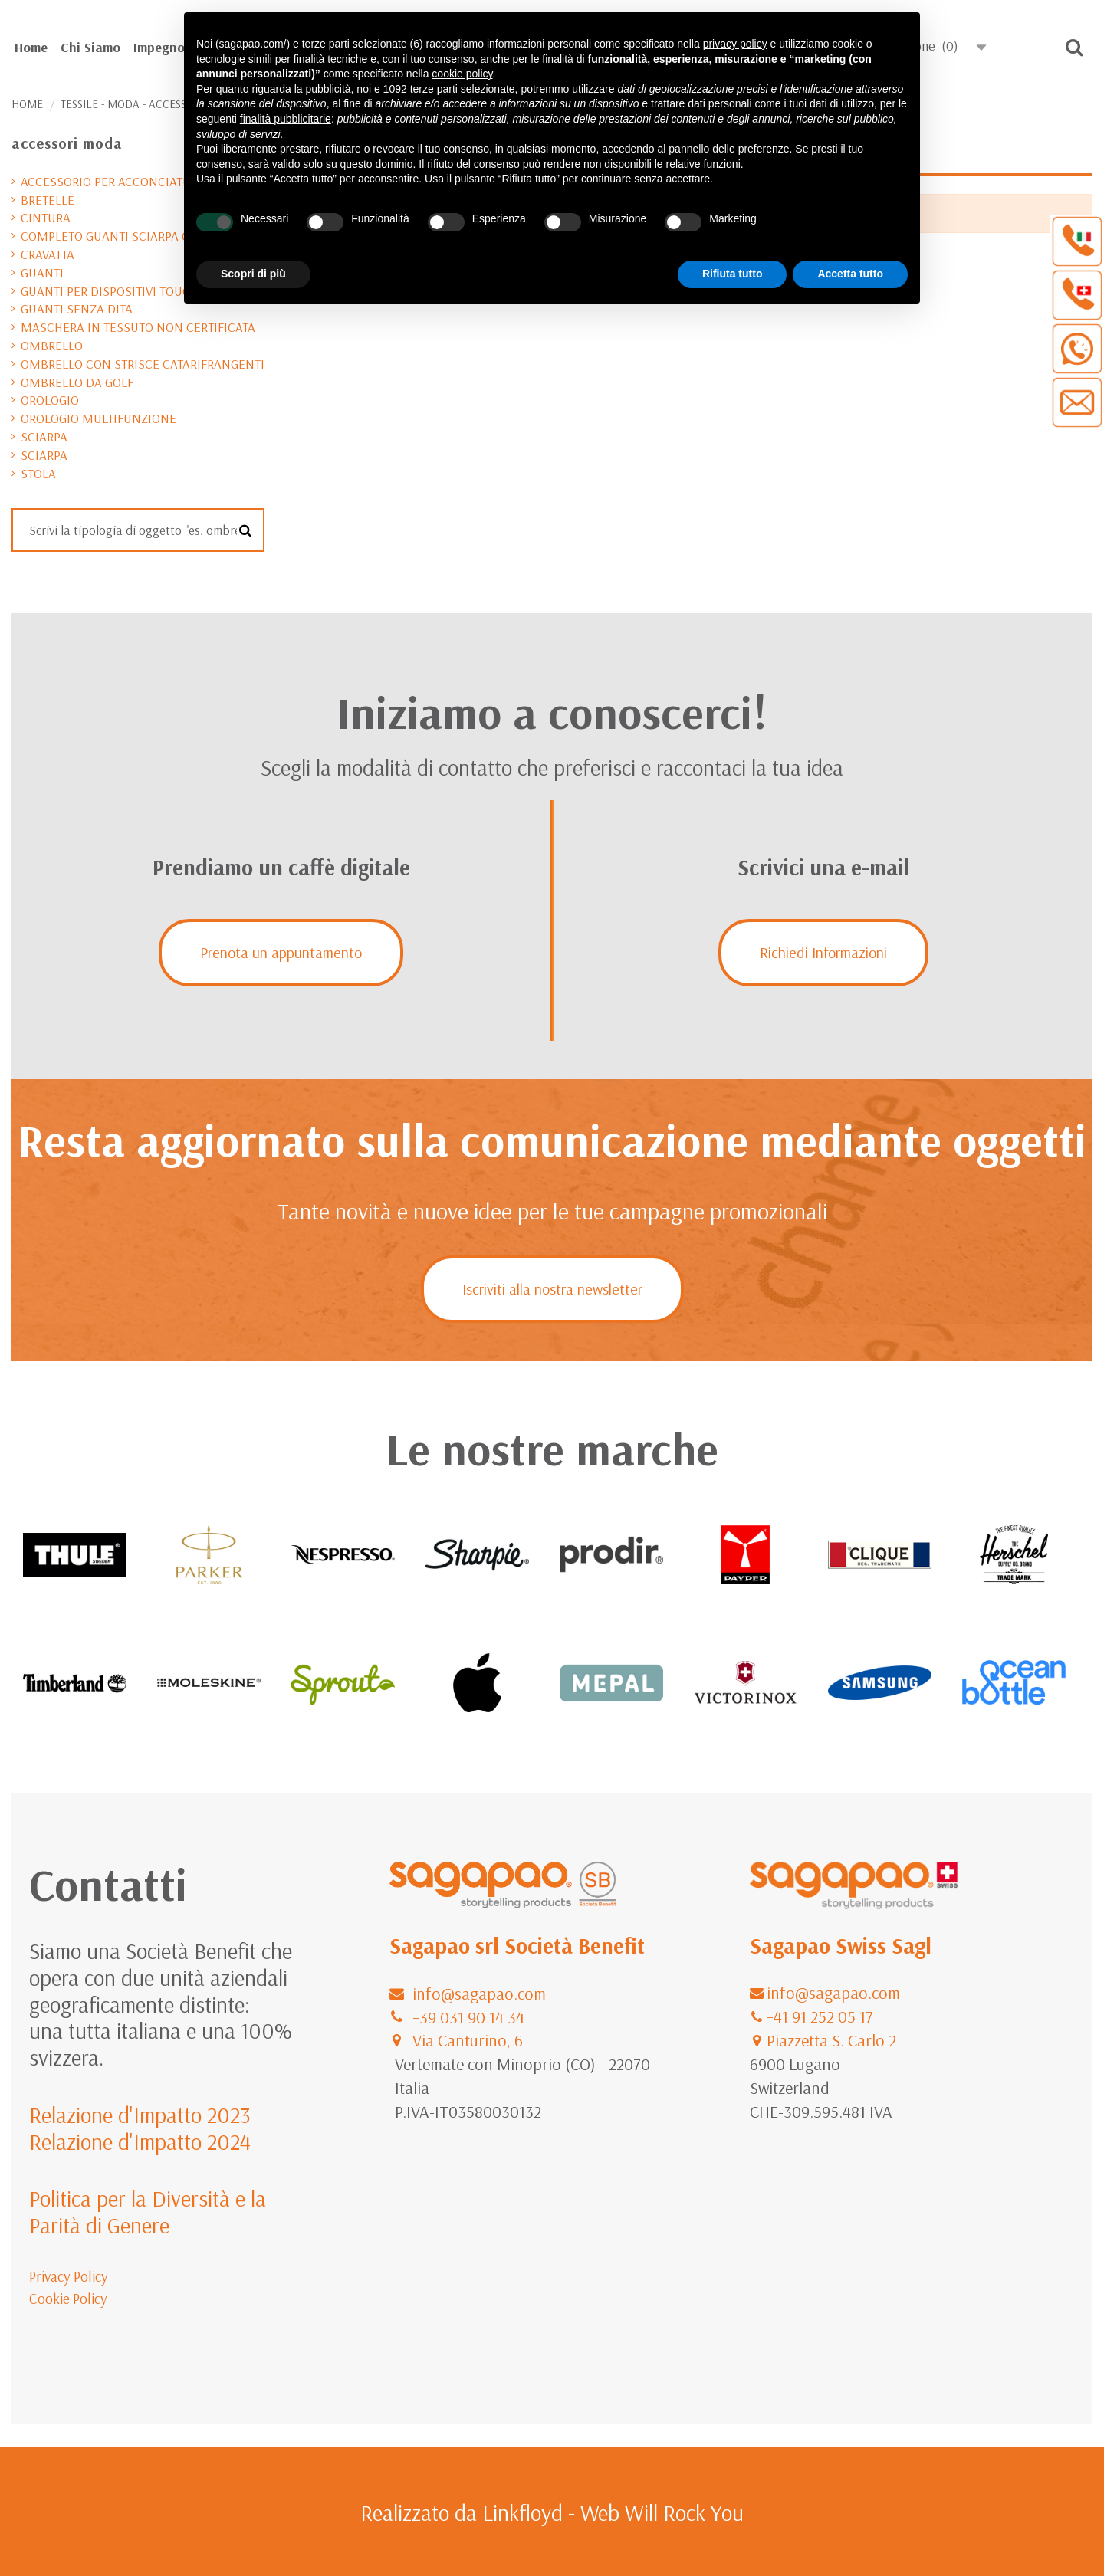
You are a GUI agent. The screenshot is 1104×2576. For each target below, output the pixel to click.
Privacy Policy (68, 2276)
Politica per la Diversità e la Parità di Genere (147, 2211)
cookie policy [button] (462, 73)
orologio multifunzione (98, 418)
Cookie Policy (68, 2298)
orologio (50, 400)
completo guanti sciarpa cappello (129, 236)
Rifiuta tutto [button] (732, 273)
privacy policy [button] (735, 44)
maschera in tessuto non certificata (138, 327)
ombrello (52, 345)
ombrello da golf (77, 382)
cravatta (47, 254)
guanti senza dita (77, 308)
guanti (42, 272)
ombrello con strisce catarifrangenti (142, 364)
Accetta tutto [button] (850, 273)
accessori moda (67, 143)
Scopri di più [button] (253, 273)
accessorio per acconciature (113, 181)
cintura (46, 217)
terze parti (434, 89)
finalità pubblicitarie (285, 119)
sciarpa (44, 436)
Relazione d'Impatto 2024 (140, 2141)
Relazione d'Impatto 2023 (140, 2114)
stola (38, 473)
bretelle (47, 200)
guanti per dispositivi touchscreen (132, 291)
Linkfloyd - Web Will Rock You (613, 2512)
